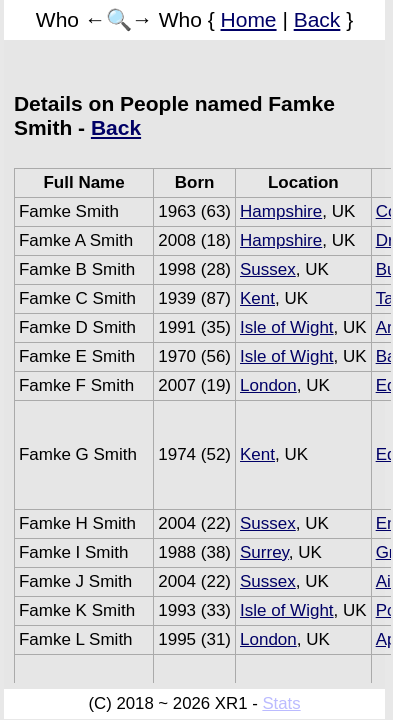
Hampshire (281, 211)
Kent (257, 298)
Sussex (268, 269)
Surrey (264, 552)
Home (249, 19)
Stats (281, 703)
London (268, 385)
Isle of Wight (287, 327)
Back (317, 19)
